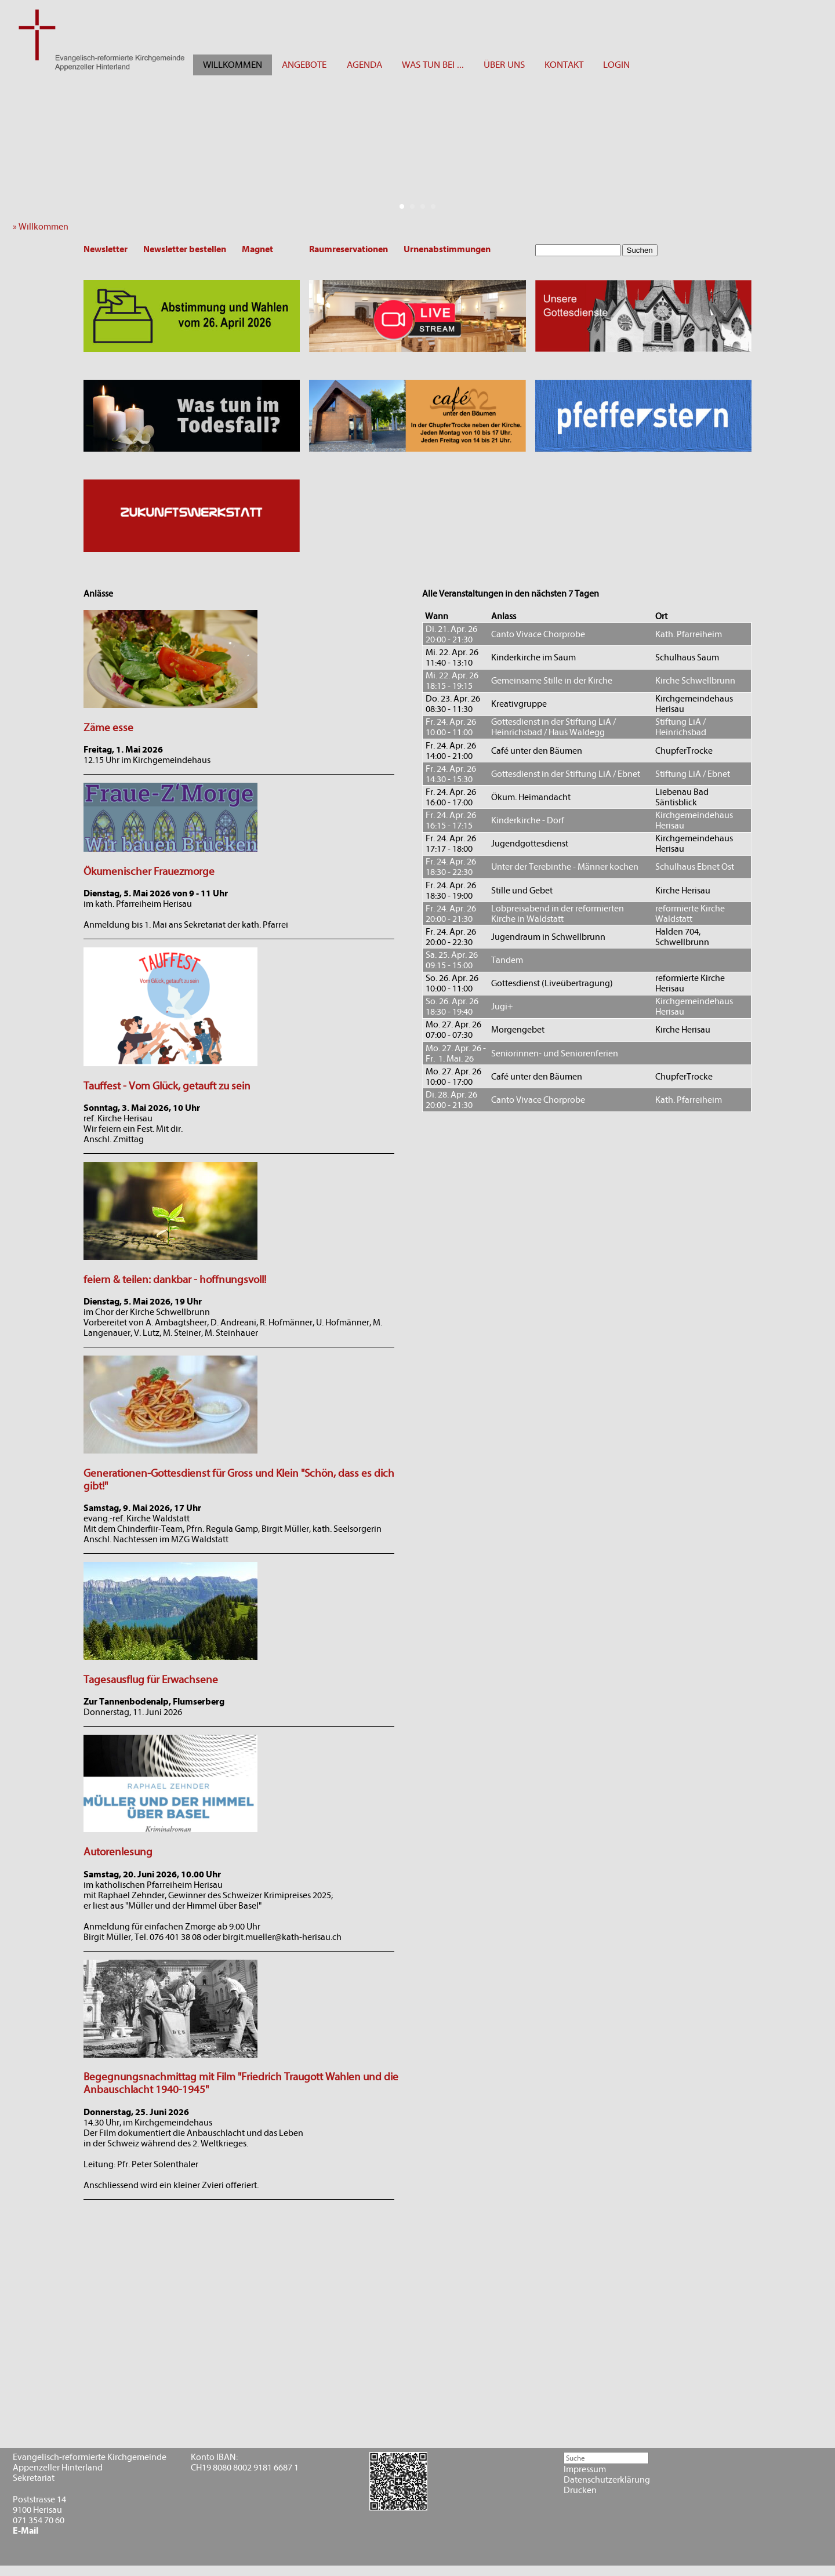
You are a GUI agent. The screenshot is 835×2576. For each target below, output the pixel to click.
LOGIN (616, 64)
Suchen (640, 250)
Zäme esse (108, 727)
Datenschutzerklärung (607, 2480)
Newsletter (106, 249)
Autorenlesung (118, 1851)
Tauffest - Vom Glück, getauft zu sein (167, 1086)
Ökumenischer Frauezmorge (149, 871)
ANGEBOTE (304, 64)
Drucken (580, 2490)
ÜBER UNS (504, 64)
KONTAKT (563, 64)
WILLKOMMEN (232, 64)
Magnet (257, 249)
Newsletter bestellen (184, 249)
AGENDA (364, 64)
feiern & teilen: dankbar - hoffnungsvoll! (175, 1279)
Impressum (585, 2469)
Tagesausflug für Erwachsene (151, 1679)
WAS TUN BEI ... (433, 64)
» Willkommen (43, 226)
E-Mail (25, 2531)
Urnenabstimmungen (447, 249)
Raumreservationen (348, 249)
